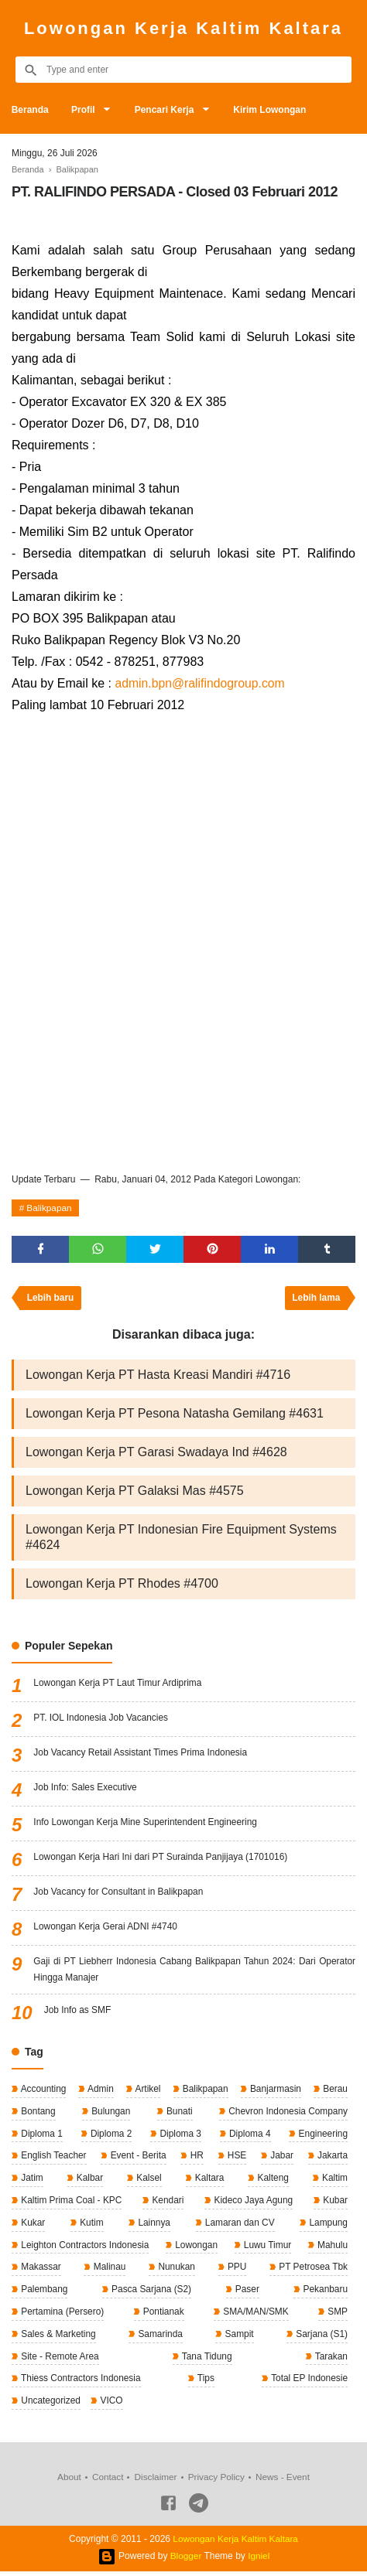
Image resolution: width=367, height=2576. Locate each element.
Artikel (147, 2091)
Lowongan (195, 2248)
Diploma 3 (179, 2136)
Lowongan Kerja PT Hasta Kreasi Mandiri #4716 (158, 1377)
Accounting (43, 2091)
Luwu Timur (267, 2248)
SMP (336, 2315)
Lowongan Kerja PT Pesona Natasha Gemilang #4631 (175, 1415)
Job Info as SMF (77, 2012)
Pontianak (163, 2315)
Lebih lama (315, 1300)
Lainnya (152, 2225)
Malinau (108, 2270)
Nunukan (175, 2270)
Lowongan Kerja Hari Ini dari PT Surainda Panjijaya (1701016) (161, 1859)
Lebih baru (50, 1300)
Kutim (90, 2225)
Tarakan (330, 2360)
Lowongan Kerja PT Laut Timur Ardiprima (118, 1685)
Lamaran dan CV (238, 2225)
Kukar (32, 2225)
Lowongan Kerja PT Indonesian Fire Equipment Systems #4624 (181, 1539)
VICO (111, 2405)
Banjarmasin (274, 2091)
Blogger (185, 2560)
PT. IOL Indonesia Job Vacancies (101, 1719)
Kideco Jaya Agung (252, 2203)
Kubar (334, 2203)
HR (196, 2158)
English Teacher (53, 2158)
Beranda (30, 109)
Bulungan (109, 2113)
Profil (84, 109)
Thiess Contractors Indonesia (80, 2382)
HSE (236, 2158)
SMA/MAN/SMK (255, 2315)
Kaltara (208, 2180)
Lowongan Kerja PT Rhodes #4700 (122, 1585)
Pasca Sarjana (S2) (150, 2293)
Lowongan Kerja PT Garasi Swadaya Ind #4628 (156, 1454)
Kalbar (88, 2180)
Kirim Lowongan (271, 109)
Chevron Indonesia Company (286, 2113)
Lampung (327, 2225)
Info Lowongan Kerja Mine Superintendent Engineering (146, 1824)
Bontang (37, 2113)
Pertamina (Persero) (62, 2315)
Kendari (166, 2203)
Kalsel (148, 2180)
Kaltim (333, 2180)
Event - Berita (137, 2158)
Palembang (43, 2293)
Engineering (322, 2136)
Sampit (238, 2337)
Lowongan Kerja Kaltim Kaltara (183, 28)
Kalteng (272, 2180)
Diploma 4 (248, 2136)
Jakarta (331, 2158)
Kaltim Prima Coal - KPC (71, 2203)
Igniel (259, 2560)
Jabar (280, 2158)
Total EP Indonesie (308, 2382)
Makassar (40, 2270)
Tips (204, 2382)
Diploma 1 (41, 2136)
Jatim (31, 2180)
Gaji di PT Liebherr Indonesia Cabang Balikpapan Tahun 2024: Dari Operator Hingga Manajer (194, 1971)
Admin (99, 2091)
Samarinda (159, 2337)
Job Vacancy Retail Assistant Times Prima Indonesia (141, 1754)
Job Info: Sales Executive (85, 1789)
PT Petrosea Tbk (312, 2270)
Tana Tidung (206, 2360)
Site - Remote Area (59, 2360)
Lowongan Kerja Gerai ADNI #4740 (105, 1928)
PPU (235, 2270)
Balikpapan (50, 1208)
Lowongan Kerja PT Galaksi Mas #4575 (135, 1493)
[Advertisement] (183, 972)
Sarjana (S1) (320, 2337)
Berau (334, 2091)
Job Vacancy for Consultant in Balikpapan (118, 1893)
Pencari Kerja (166, 109)
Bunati (177, 2113)
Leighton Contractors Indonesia (84, 2248)
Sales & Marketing (58, 2337)
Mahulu (331, 2248)
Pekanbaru (324, 2293)
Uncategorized (50, 2405)
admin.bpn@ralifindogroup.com (201, 683)
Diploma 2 (109, 2136)
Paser (245, 2293)
